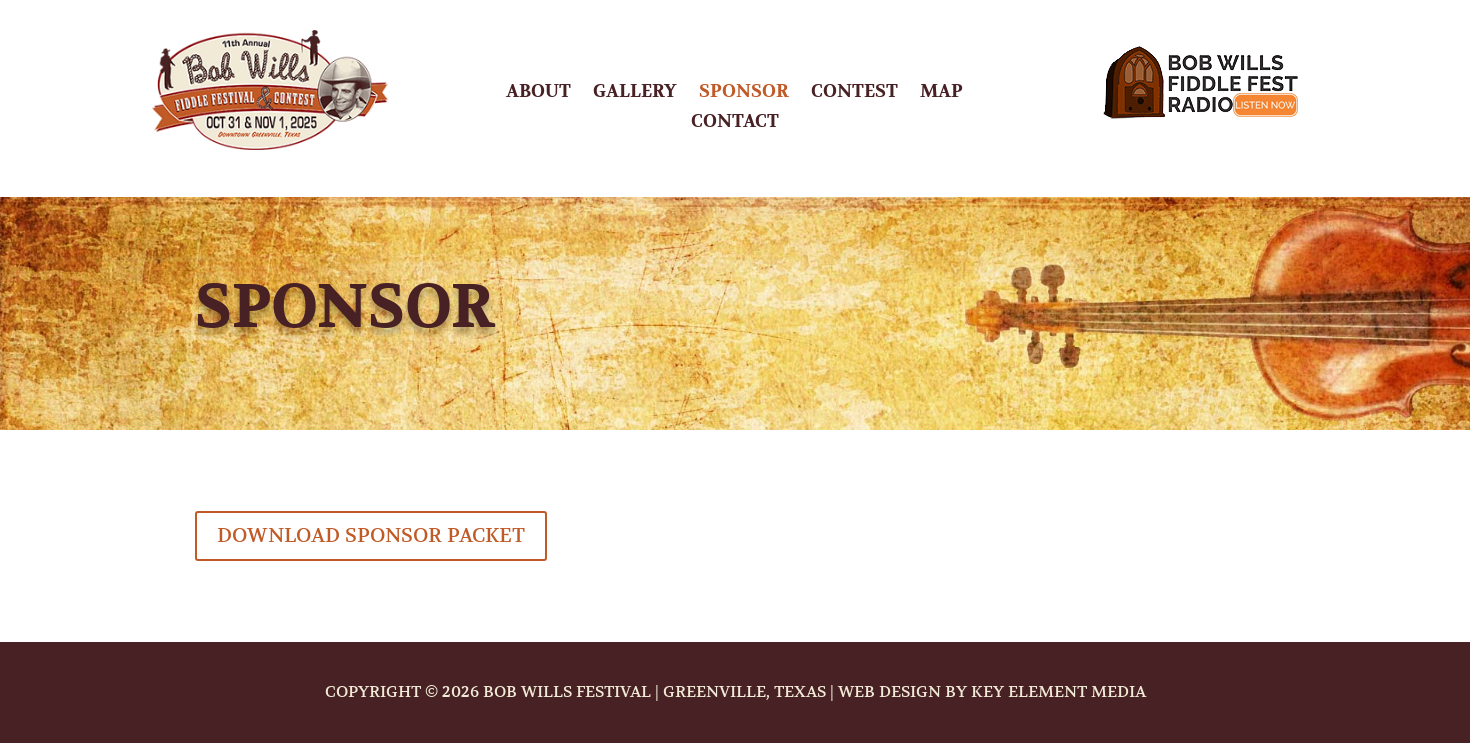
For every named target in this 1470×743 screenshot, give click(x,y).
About (538, 94)
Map (941, 94)
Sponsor (744, 94)
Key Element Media (1058, 692)
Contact (735, 124)
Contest (854, 94)
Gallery (635, 94)
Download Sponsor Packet (371, 535)
